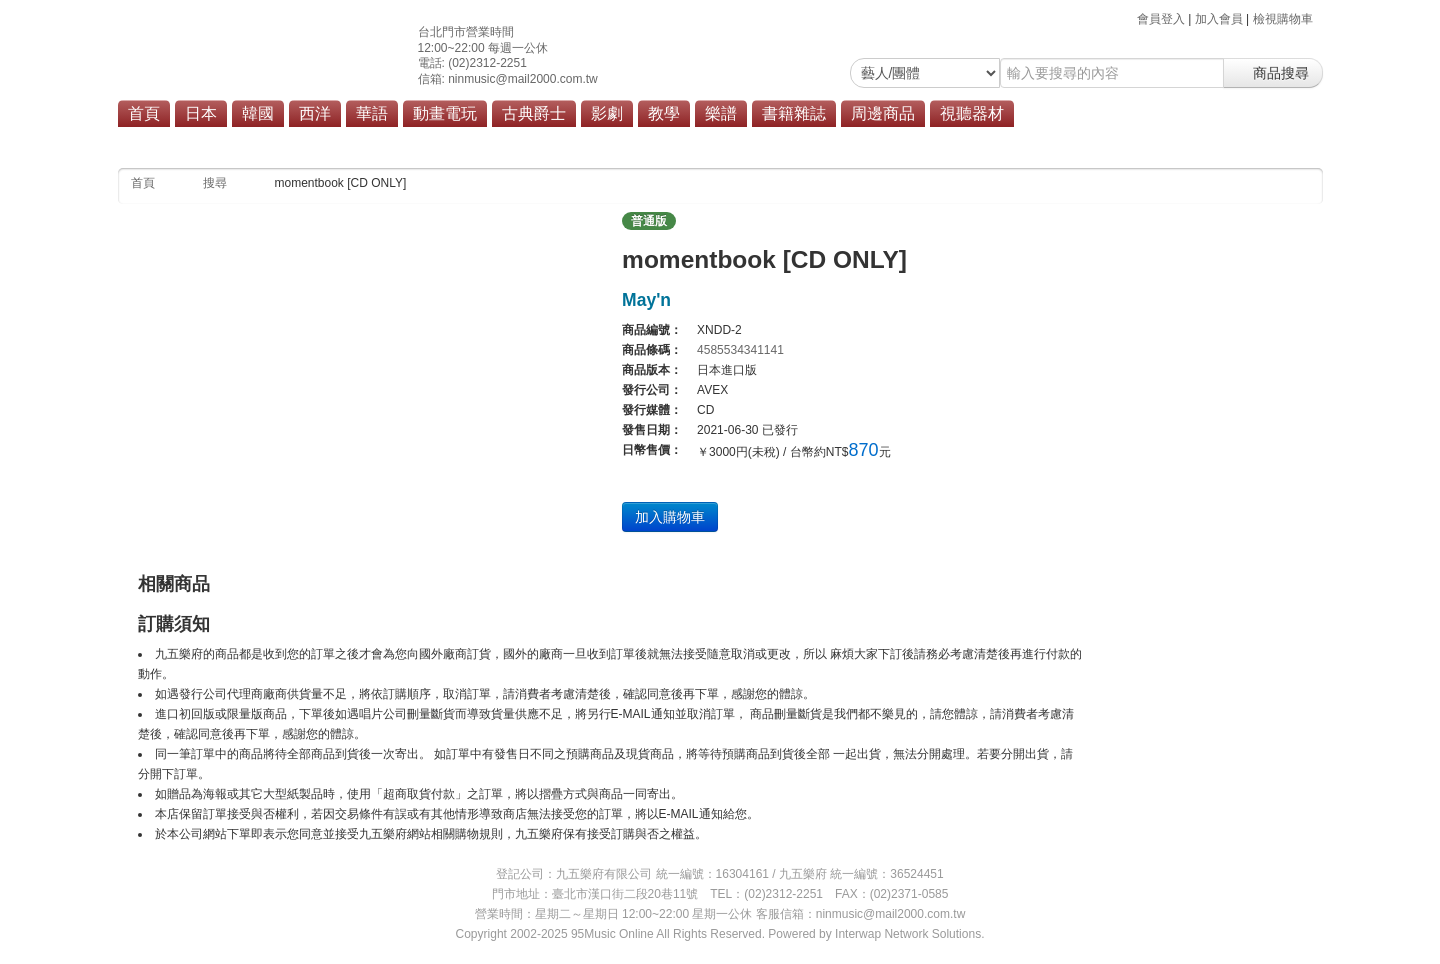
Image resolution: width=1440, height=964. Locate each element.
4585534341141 (740, 350)
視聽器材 (972, 113)
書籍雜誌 (794, 113)
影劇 (607, 113)
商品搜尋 (1273, 73)
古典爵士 (534, 113)
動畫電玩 (445, 113)
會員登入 (1161, 19)
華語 (372, 113)
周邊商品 (883, 113)
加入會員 (1219, 19)
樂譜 (721, 113)
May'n (646, 300)
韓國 (258, 113)
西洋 (315, 113)
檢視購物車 (1283, 19)
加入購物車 (670, 517)
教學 (664, 113)
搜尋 (215, 183)
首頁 (144, 113)
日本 (201, 113)
